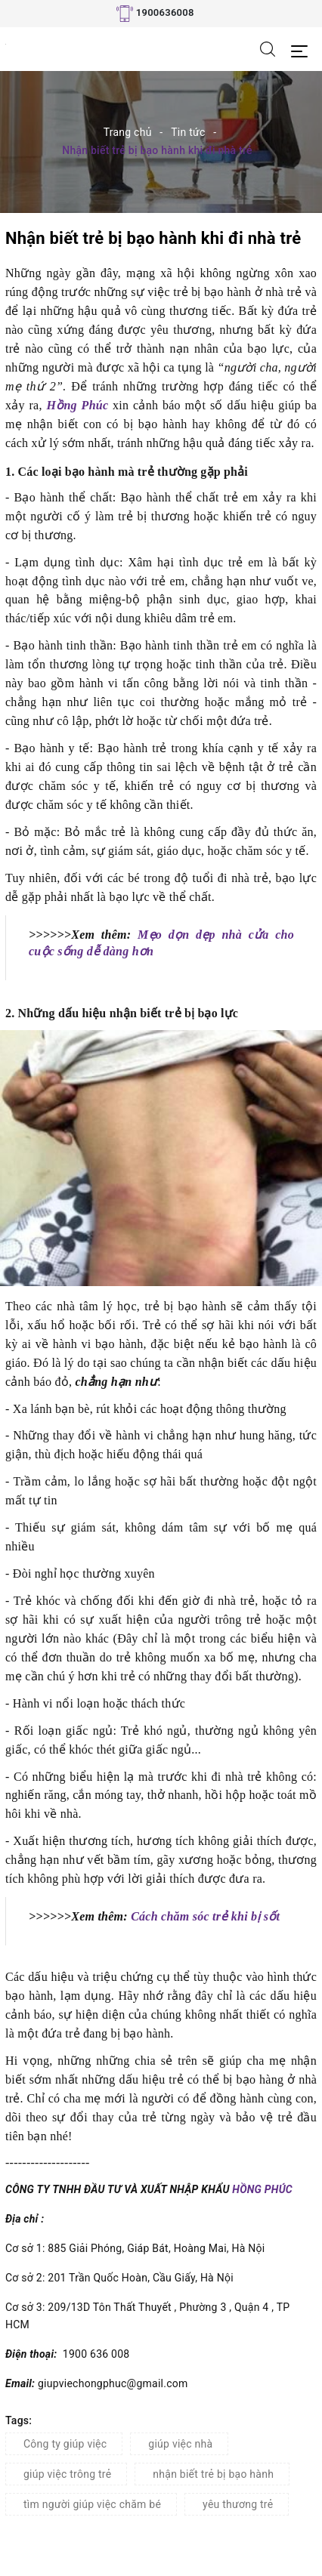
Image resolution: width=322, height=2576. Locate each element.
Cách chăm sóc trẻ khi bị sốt (204, 1916)
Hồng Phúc (77, 405)
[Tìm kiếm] (267, 48)
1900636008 (165, 12)
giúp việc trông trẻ (67, 2474)
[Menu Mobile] (303, 49)
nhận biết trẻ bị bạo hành (213, 2474)
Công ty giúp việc (65, 2444)
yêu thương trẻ (238, 2504)
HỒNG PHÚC (262, 2189)
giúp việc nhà (180, 2444)
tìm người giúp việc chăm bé (92, 2504)
